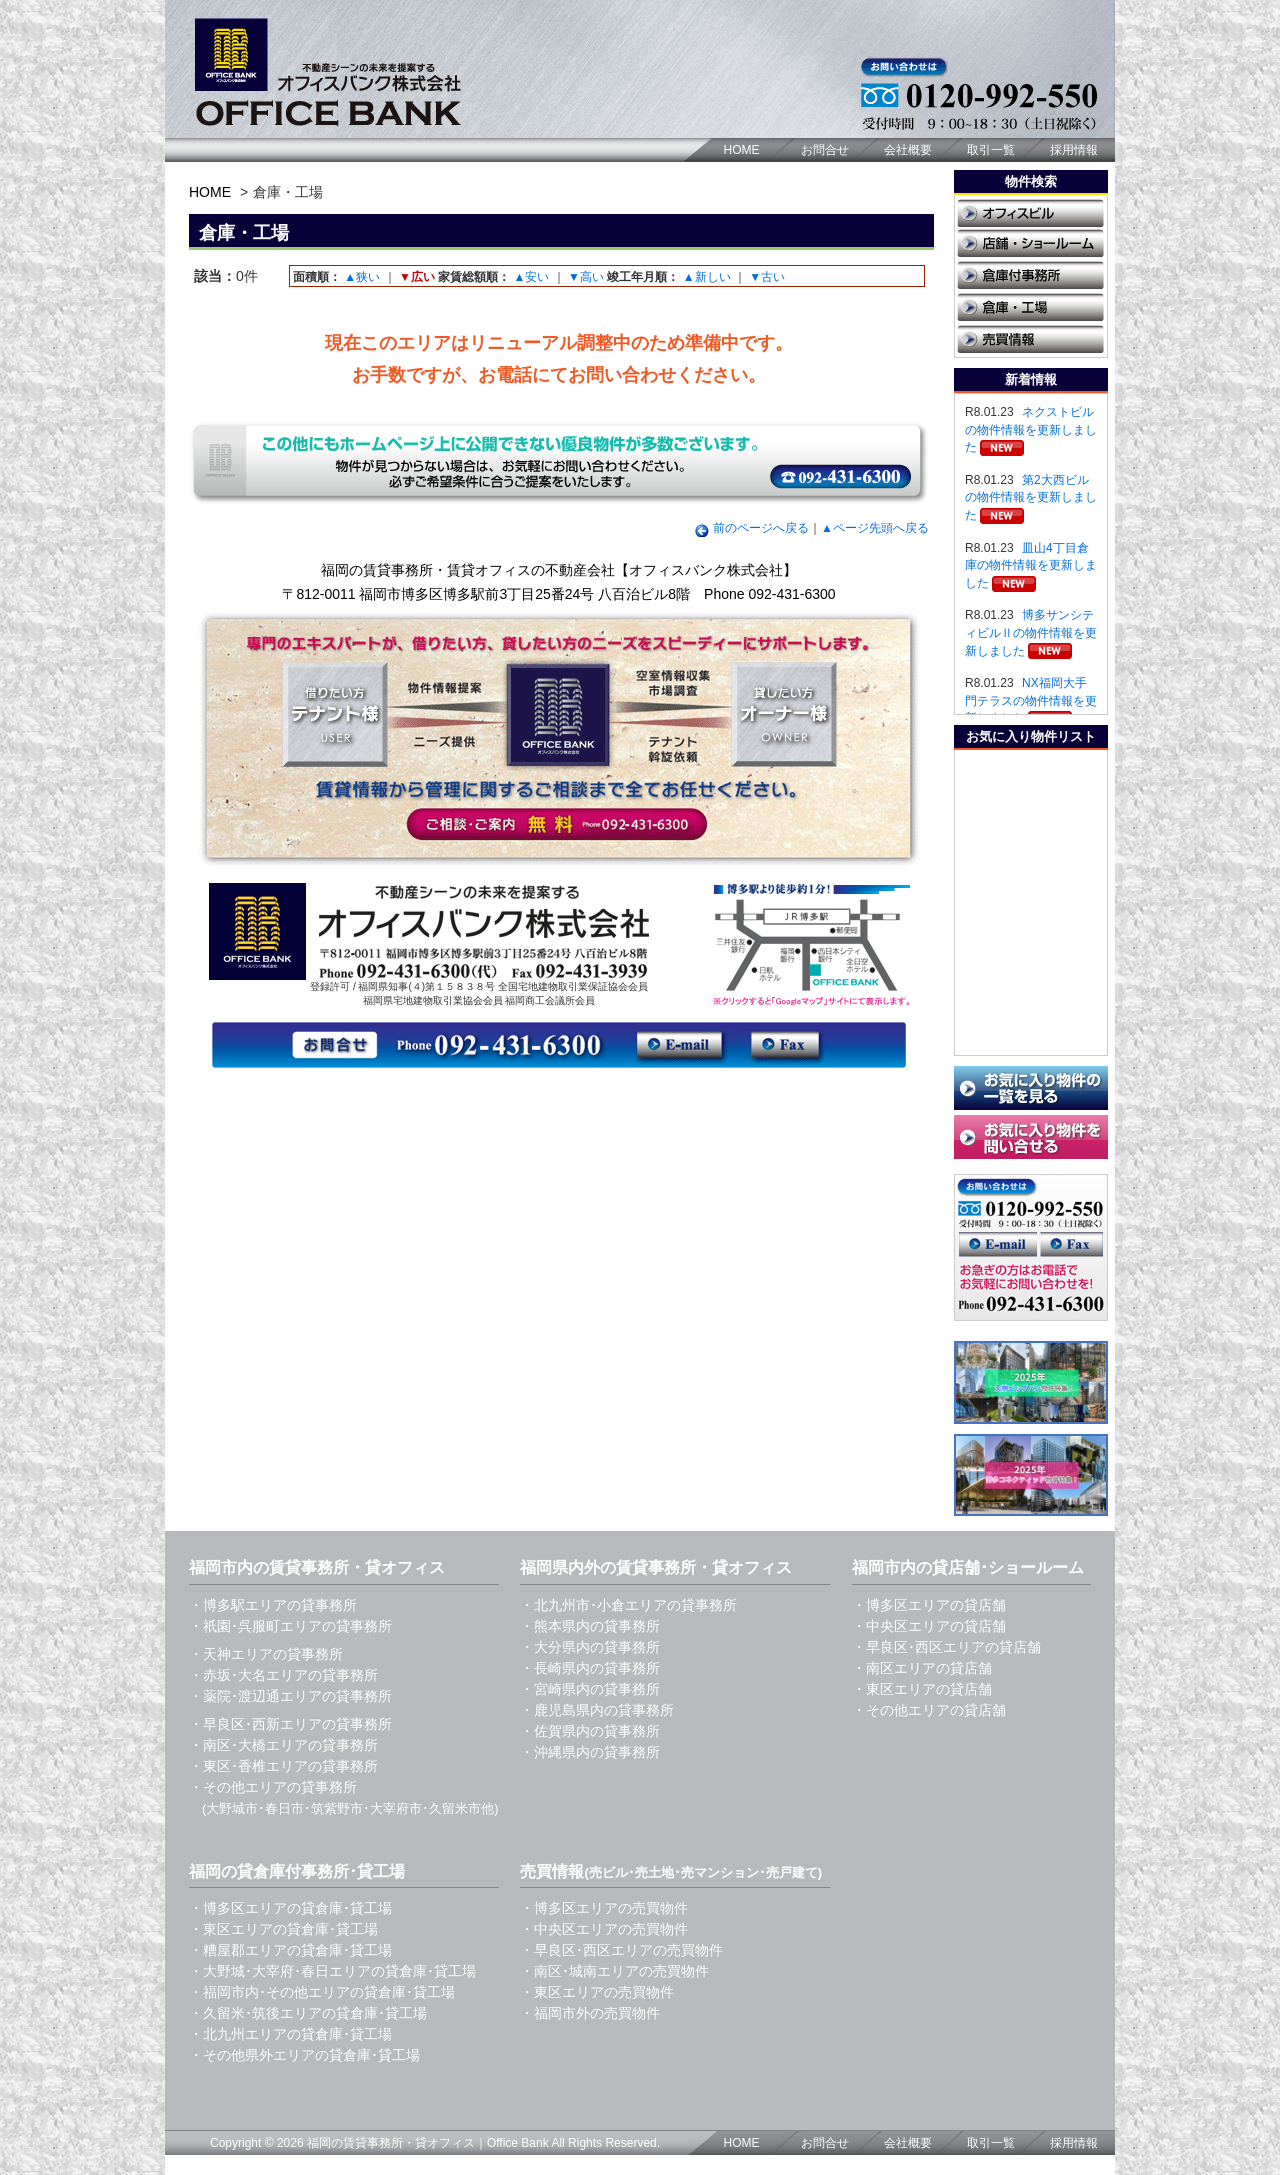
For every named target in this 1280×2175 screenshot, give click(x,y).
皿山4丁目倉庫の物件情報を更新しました (1031, 565)
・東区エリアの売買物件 (597, 1992)
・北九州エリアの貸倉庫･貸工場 (290, 2034)
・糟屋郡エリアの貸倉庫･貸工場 (290, 1950)
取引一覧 (991, 150)
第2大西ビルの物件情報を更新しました (1031, 497)
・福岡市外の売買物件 (590, 2013)
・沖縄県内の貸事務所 (590, 1752)
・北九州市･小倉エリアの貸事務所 (628, 1605)
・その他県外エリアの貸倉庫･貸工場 (304, 2055)
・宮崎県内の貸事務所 (590, 1689)
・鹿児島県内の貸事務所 (597, 1710)
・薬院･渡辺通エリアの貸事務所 (290, 1696)
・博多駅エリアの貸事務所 (273, 1605)
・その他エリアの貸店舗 (929, 1710)
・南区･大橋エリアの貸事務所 (283, 1745)
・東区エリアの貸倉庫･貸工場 (283, 1929)
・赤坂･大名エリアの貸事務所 (283, 1675)
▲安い (531, 277)
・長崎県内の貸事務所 (590, 1668)
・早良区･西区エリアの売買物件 (621, 1950)
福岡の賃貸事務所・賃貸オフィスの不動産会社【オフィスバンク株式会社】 (559, 570)
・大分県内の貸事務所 (590, 1647)
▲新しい (707, 277)
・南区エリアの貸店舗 (922, 1668)
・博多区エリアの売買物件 (604, 1908)
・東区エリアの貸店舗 (922, 1689)
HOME (742, 150)
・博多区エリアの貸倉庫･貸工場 (290, 1908)
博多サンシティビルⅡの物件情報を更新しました (1031, 632)
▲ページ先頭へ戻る (875, 528)
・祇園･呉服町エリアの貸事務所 (290, 1626)
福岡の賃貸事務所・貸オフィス (391, 2143)
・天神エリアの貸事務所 (266, 1654)
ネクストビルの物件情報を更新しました (1031, 429)
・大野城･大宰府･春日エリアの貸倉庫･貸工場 (332, 1971)
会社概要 (908, 150)
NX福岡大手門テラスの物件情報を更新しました (1031, 700)
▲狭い (362, 277)
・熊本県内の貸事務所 (590, 1626)
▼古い (767, 277)
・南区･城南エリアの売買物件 (614, 1971)
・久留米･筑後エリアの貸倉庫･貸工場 (308, 2013)
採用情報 (1074, 150)
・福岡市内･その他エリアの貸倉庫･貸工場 (322, 1992)
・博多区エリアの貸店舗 (929, 1605)
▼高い (586, 277)
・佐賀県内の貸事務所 (590, 1731)
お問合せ (825, 150)
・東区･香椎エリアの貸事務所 (283, 1766)
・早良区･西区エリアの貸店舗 (946, 1647)
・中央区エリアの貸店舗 (929, 1626)
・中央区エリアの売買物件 (604, 1929)
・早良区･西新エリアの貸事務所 (290, 1724)
